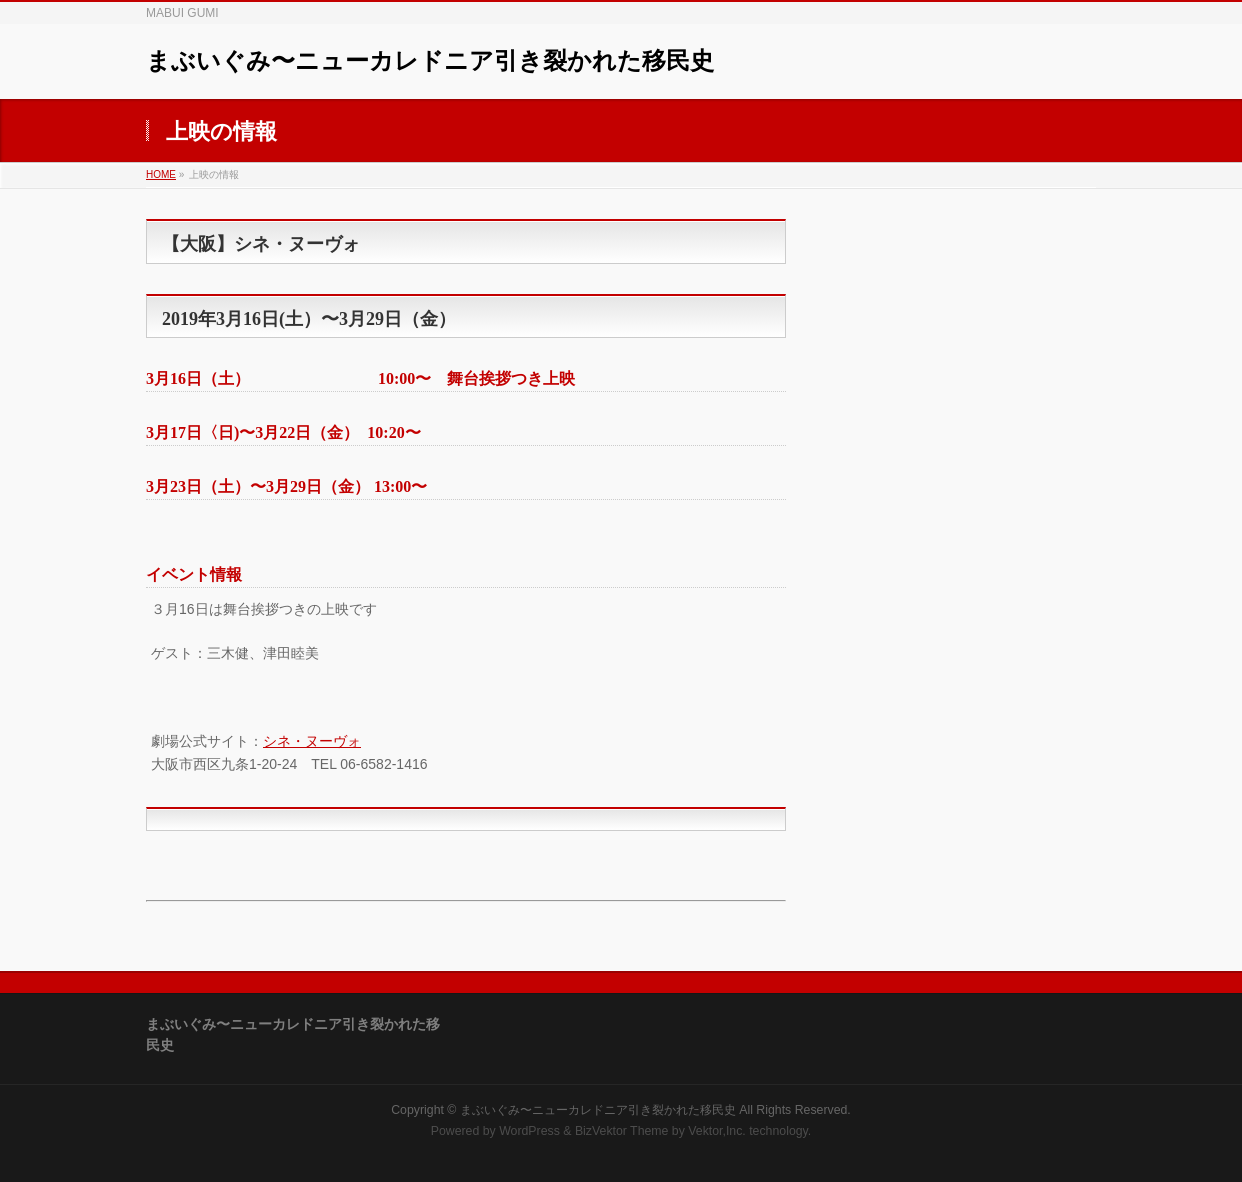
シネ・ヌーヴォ (312, 741)
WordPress (529, 1131)
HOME (161, 174)
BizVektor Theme (622, 1131)
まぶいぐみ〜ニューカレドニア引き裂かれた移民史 (430, 61)
